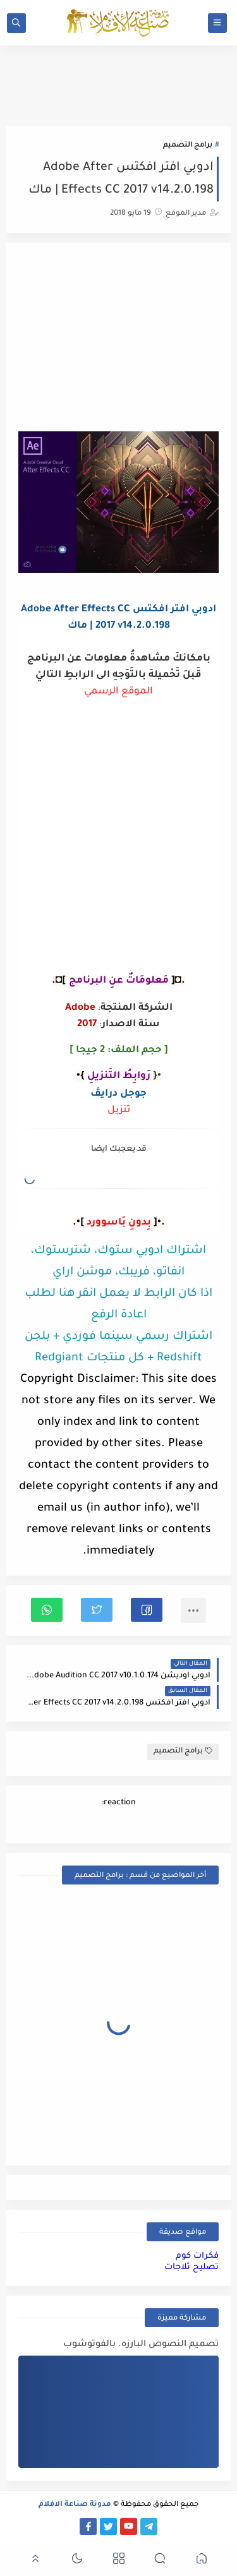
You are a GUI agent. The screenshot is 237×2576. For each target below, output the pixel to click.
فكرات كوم (197, 2256)
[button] (146, 1610)
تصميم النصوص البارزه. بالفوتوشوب (141, 2345)
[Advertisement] (119, 338)
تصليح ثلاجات (191, 2267)
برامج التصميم (187, 145)
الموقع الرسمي (118, 691)
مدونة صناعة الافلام (75, 2505)
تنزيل (118, 1110)
